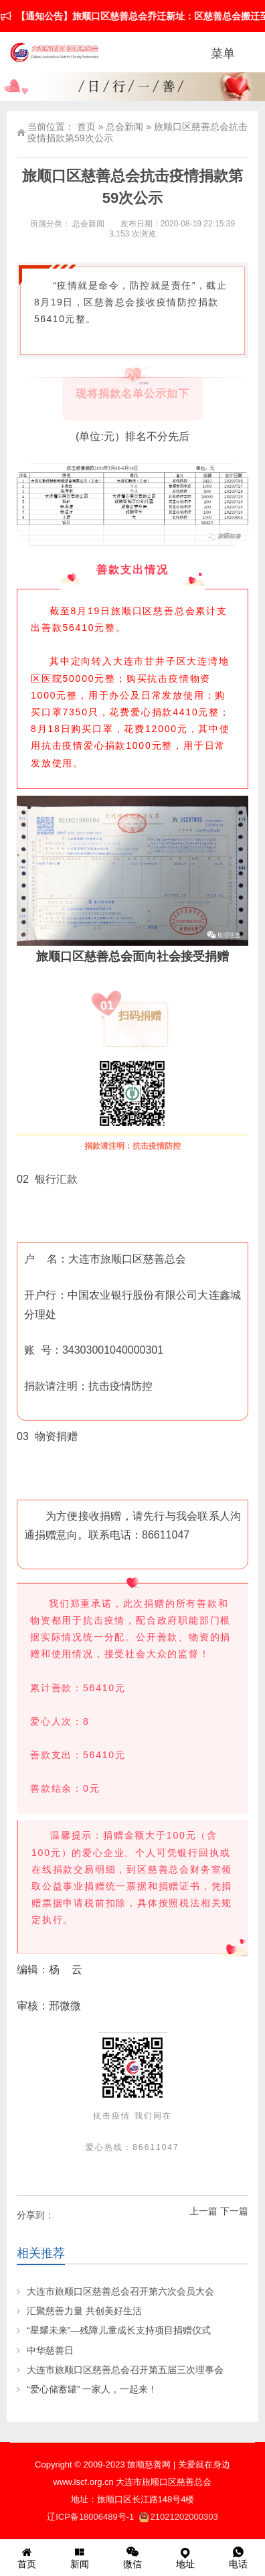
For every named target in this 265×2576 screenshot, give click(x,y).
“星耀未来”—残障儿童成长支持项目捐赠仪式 (119, 2330)
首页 (86, 126)
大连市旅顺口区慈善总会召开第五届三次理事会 (125, 2369)
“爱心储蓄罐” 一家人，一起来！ (92, 2389)
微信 (132, 2557)
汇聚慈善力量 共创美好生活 (84, 2310)
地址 (185, 2557)
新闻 (79, 2557)
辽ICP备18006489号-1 (92, 2517)
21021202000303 (178, 2517)
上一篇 (203, 2211)
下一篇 (234, 2211)
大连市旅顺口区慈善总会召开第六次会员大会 (120, 2291)
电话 (238, 2557)
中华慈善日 (50, 2350)
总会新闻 (124, 126)
